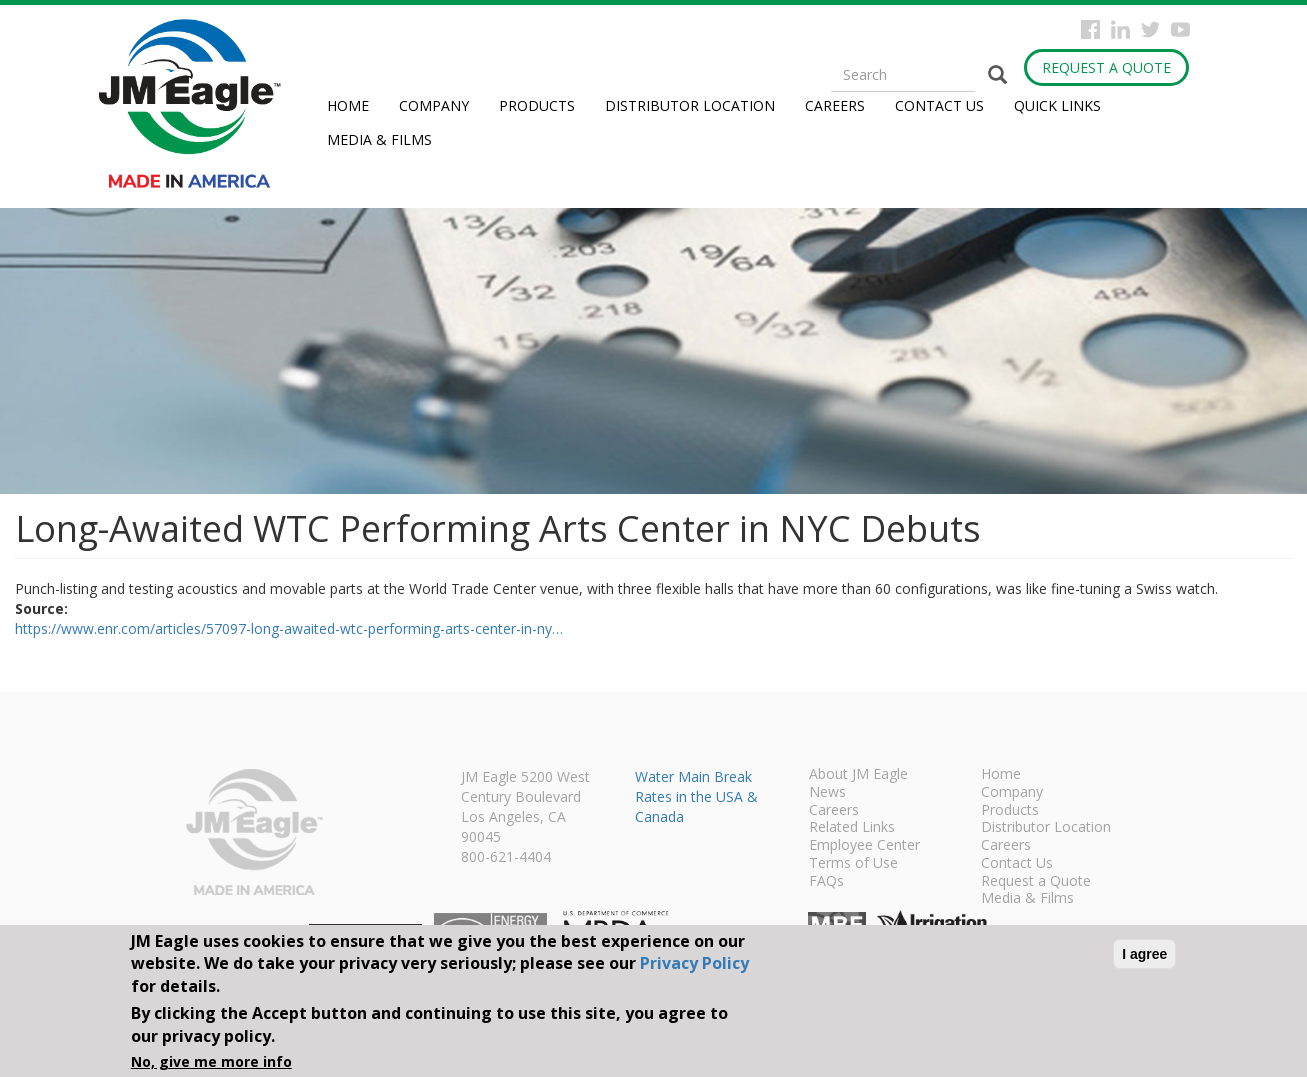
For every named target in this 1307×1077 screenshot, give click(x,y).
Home (348, 105)
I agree (1144, 954)
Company (434, 105)
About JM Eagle (858, 775)
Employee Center (864, 846)
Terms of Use (853, 864)
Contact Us (939, 105)
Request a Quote (1106, 67)
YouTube (1180, 29)
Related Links (852, 828)
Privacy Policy (694, 963)
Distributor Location (690, 105)
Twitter (1150, 29)
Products (537, 105)
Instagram (1120, 29)
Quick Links (1057, 105)
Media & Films (379, 139)
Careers (835, 105)
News (827, 793)
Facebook (1090, 29)
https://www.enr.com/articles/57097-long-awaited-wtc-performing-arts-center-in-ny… (289, 628)
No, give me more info (211, 1061)
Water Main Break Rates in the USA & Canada (696, 796)
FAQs (826, 882)
